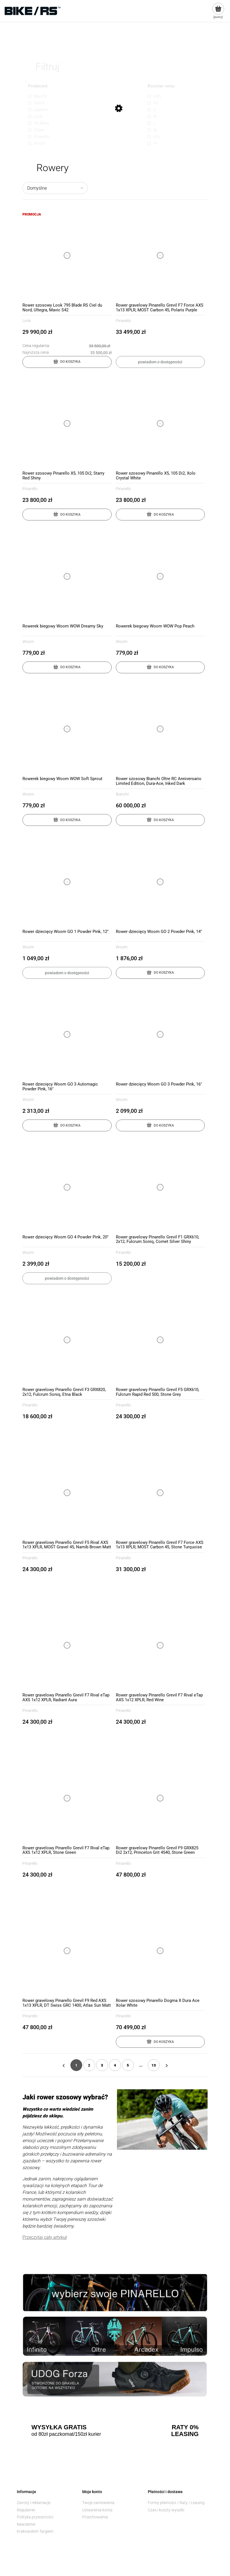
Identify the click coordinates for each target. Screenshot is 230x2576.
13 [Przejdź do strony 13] (153, 2065)
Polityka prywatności (35, 2517)
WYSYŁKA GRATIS (59, 2427)
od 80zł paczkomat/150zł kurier (66, 2434)
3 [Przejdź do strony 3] (102, 2065)
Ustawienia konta (97, 2510)
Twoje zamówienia (98, 2502)
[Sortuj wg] (55, 188)
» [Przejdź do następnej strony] (167, 2065)
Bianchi (122, 794)
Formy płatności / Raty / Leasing (176, 2502)
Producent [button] (37, 86)
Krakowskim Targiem (35, 2531)
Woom (28, 641)
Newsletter (26, 2524)
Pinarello (123, 320)
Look (26, 320)
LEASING (185, 2434)
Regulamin (26, 2510)
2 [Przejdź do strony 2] (89, 2065)
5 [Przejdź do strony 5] (128, 2065)
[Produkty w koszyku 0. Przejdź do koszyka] (218, 11)
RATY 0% (185, 2427)
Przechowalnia (95, 2517)
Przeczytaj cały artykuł (44, 2237)
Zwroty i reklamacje (33, 2502)
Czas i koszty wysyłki (166, 2510)
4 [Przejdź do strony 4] (115, 2065)
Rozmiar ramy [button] (161, 86)
